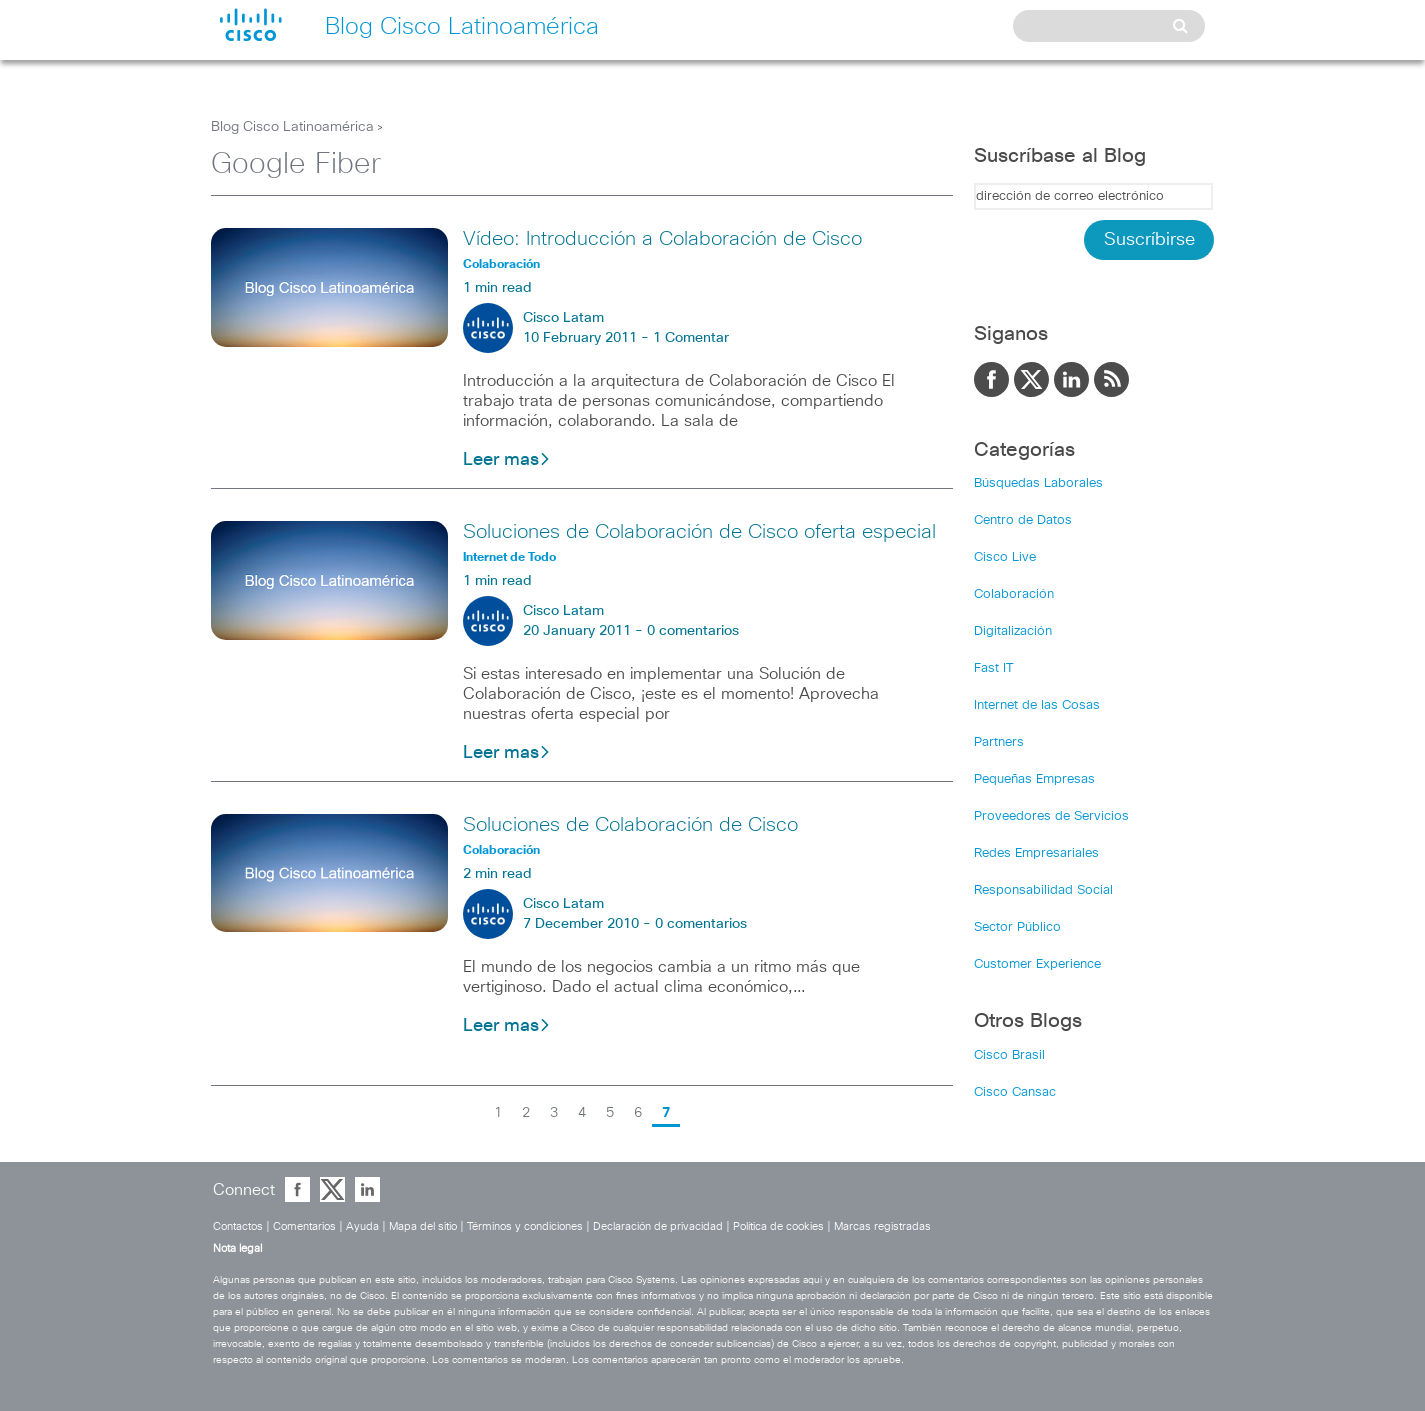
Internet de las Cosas (1037, 705)
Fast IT (994, 668)
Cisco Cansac (1015, 1092)
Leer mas (507, 460)
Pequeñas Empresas (1034, 779)
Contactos (238, 1226)
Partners (999, 742)
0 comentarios (693, 631)
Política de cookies (778, 1226)
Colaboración (1014, 594)
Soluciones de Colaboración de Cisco (630, 825)
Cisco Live (1005, 557)
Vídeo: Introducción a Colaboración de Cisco (662, 239)
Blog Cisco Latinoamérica (292, 127)
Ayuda (362, 1226)
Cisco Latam (563, 318)
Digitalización (1013, 631)
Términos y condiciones (525, 1226)
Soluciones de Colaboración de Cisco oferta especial (699, 532)
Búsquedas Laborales (1038, 483)
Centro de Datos (1023, 520)
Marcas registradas (882, 1226)
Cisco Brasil (1009, 1055)
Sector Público (1017, 927)
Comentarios (304, 1226)
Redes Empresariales (1036, 853)
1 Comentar (691, 338)
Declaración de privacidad (658, 1226)
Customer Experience (1037, 964)
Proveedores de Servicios (1051, 816)
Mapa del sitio (423, 1226)
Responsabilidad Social (1043, 890)
